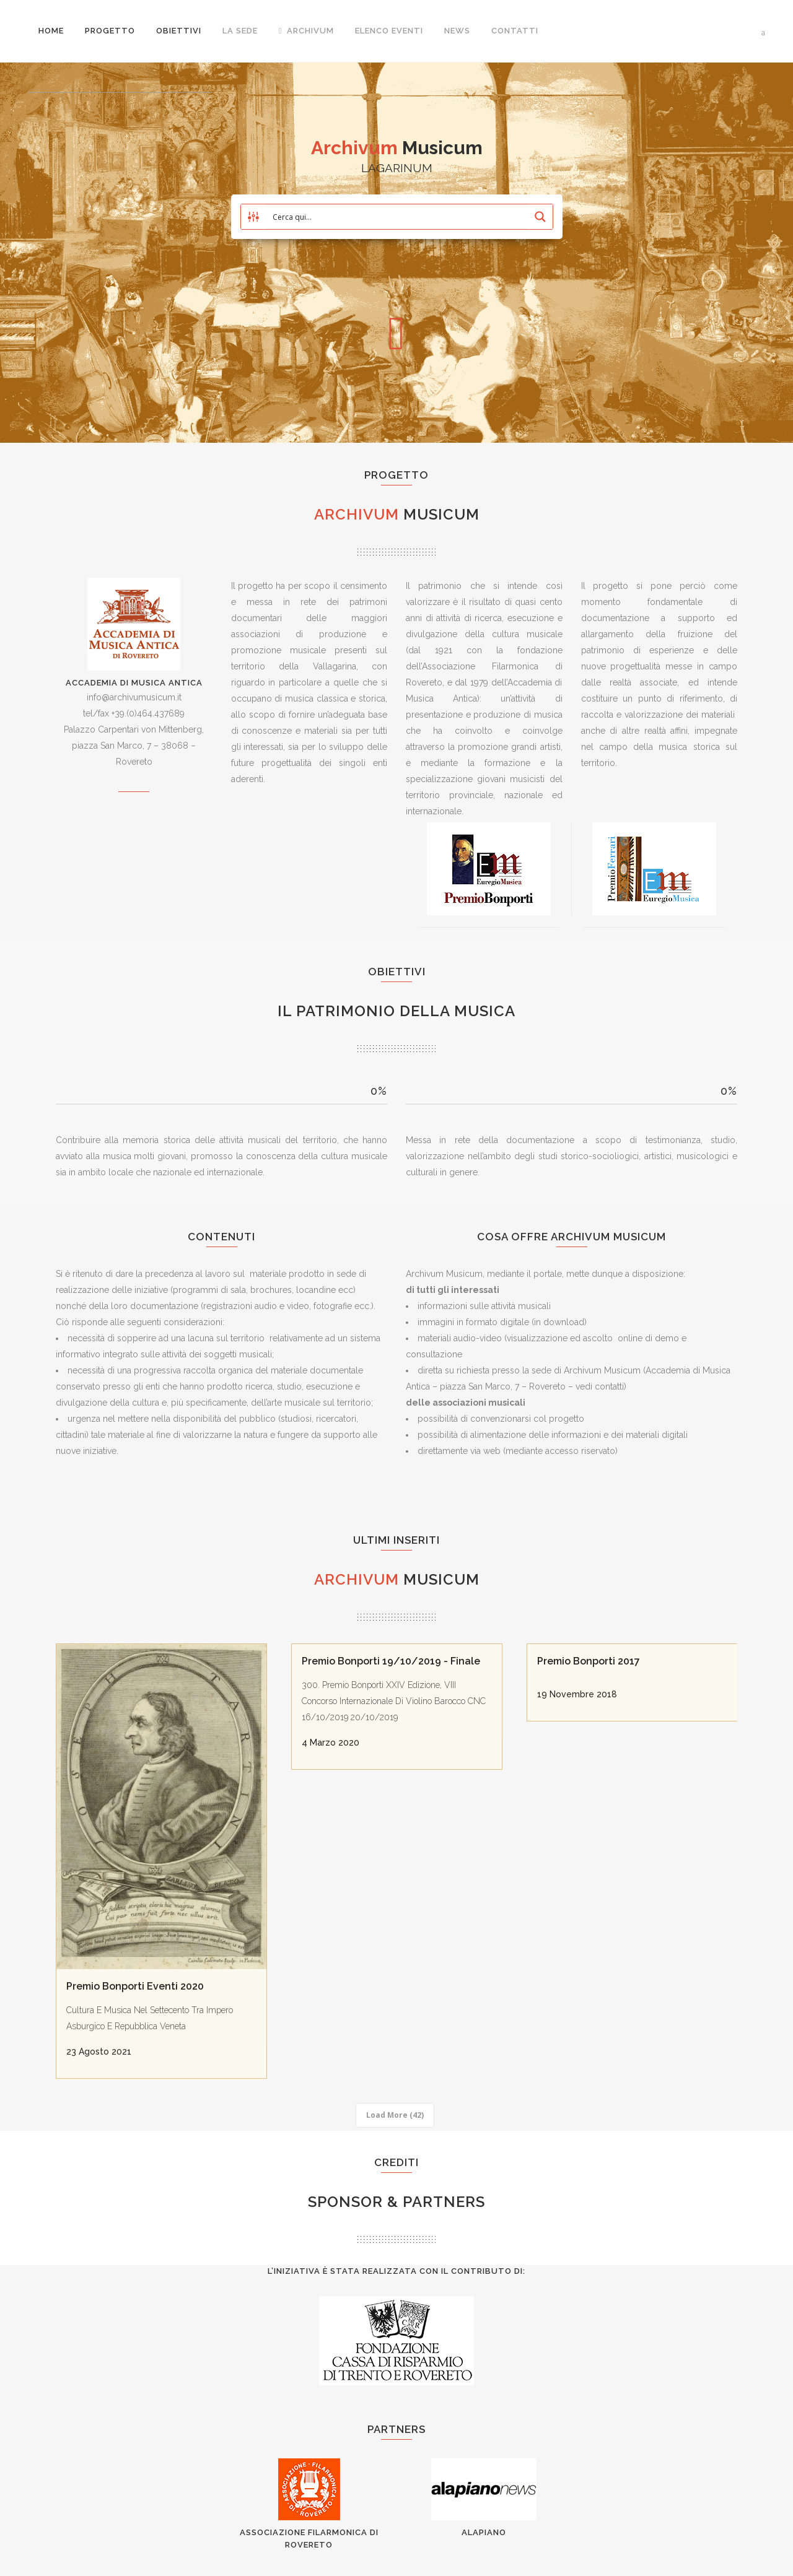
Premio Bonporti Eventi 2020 (135, 1985)
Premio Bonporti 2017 (588, 1661)
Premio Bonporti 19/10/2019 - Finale (391, 1661)
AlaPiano (484, 2532)
